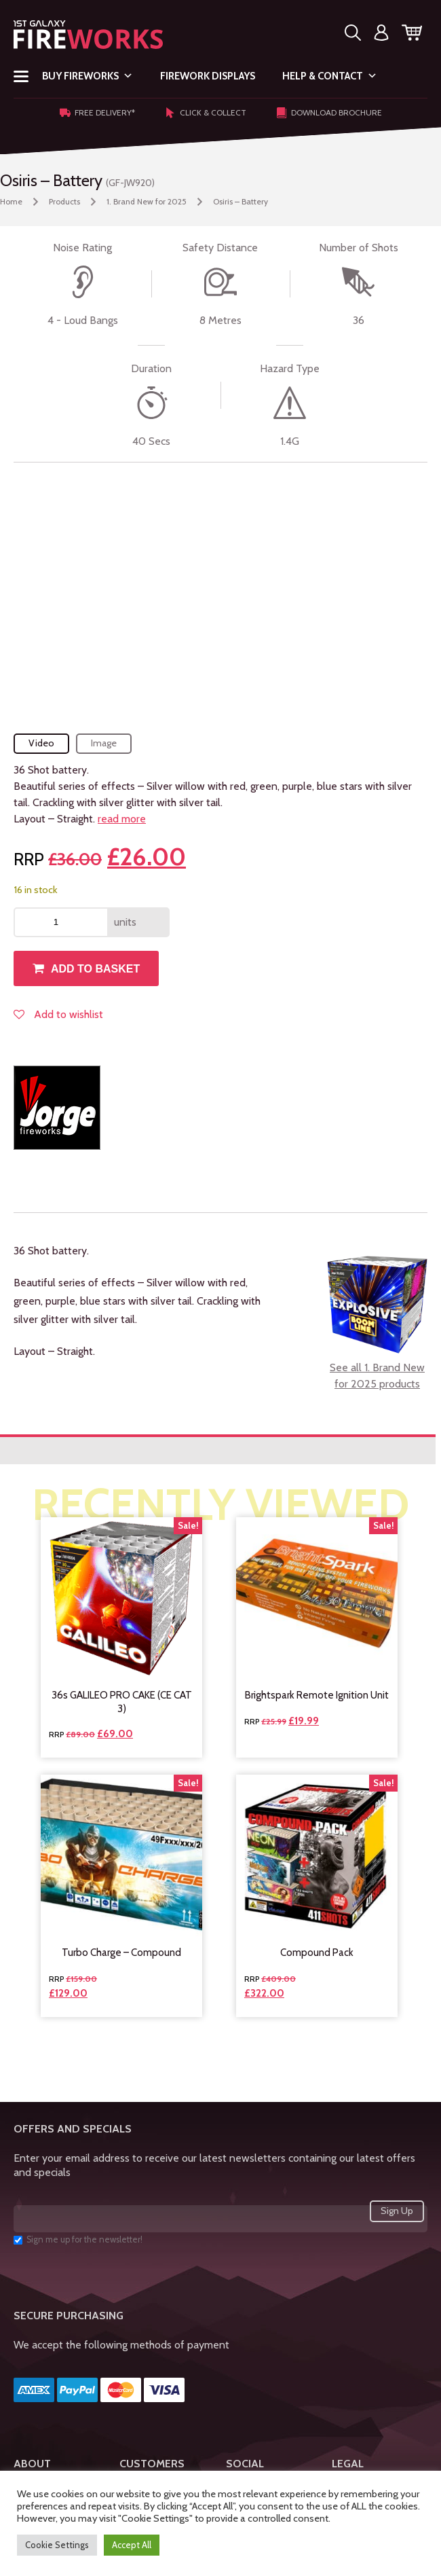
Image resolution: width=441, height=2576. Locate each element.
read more (122, 818)
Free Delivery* (97, 112)
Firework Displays (207, 76)
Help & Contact (329, 76)
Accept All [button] (131, 2544)
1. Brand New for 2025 (147, 201)
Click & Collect (205, 112)
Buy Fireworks (87, 76)
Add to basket (95, 969)
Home (11, 201)
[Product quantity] (61, 922)
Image (104, 743)
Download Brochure (329, 112)
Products (64, 201)
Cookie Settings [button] (57, 2544)
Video (41, 743)
